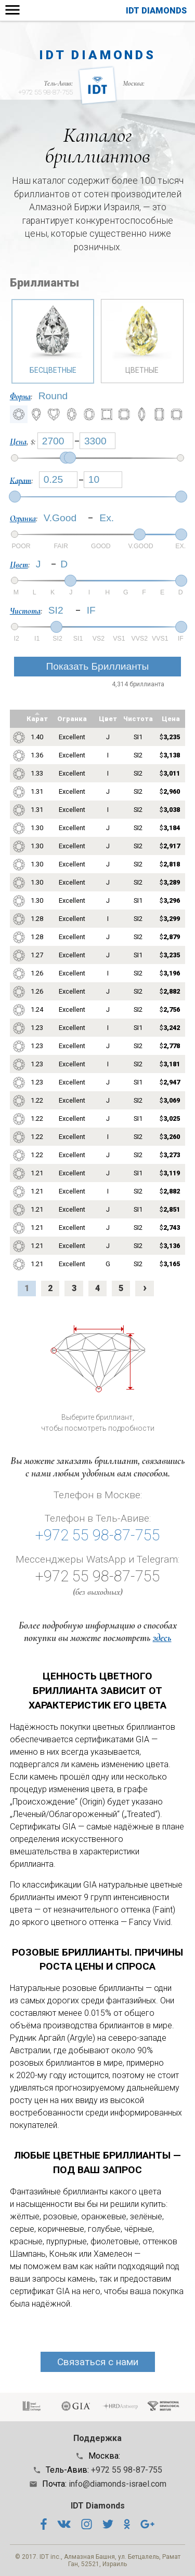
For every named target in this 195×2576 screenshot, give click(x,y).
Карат (20, 480)
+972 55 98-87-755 (45, 92)
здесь (162, 1638)
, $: (23, 442)
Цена (18, 442)
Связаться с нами (97, 2362)
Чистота (25, 611)
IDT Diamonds (156, 11)
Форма (20, 396)
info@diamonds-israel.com (117, 2484)
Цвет (19, 565)
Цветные (142, 337)
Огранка (23, 518)
